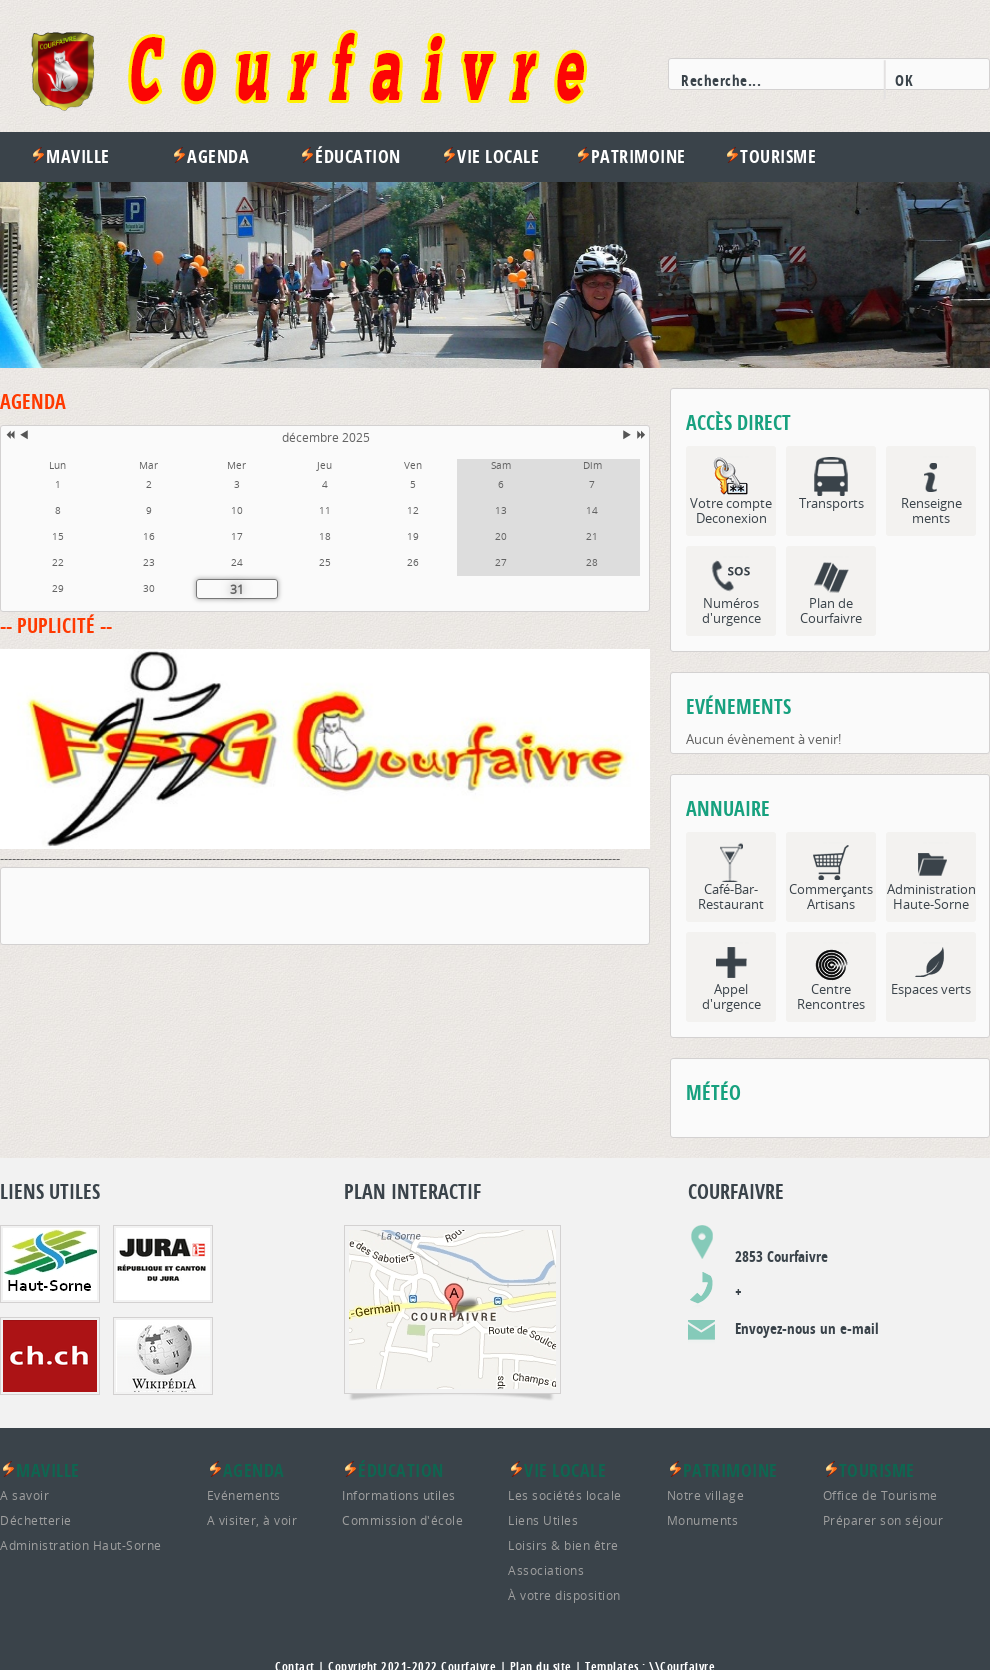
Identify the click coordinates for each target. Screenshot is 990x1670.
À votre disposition (564, 1595)
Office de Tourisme (880, 1495)
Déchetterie (36, 1520)
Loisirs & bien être (563, 1545)
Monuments (703, 1520)
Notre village (706, 1495)
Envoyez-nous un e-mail (807, 1328)
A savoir (24, 1495)
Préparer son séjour (883, 1520)
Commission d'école (402, 1520)
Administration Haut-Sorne (81, 1545)
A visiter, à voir (252, 1520)
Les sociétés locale (565, 1495)
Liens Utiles (543, 1520)
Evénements (244, 1495)
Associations (546, 1570)
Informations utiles (399, 1495)
